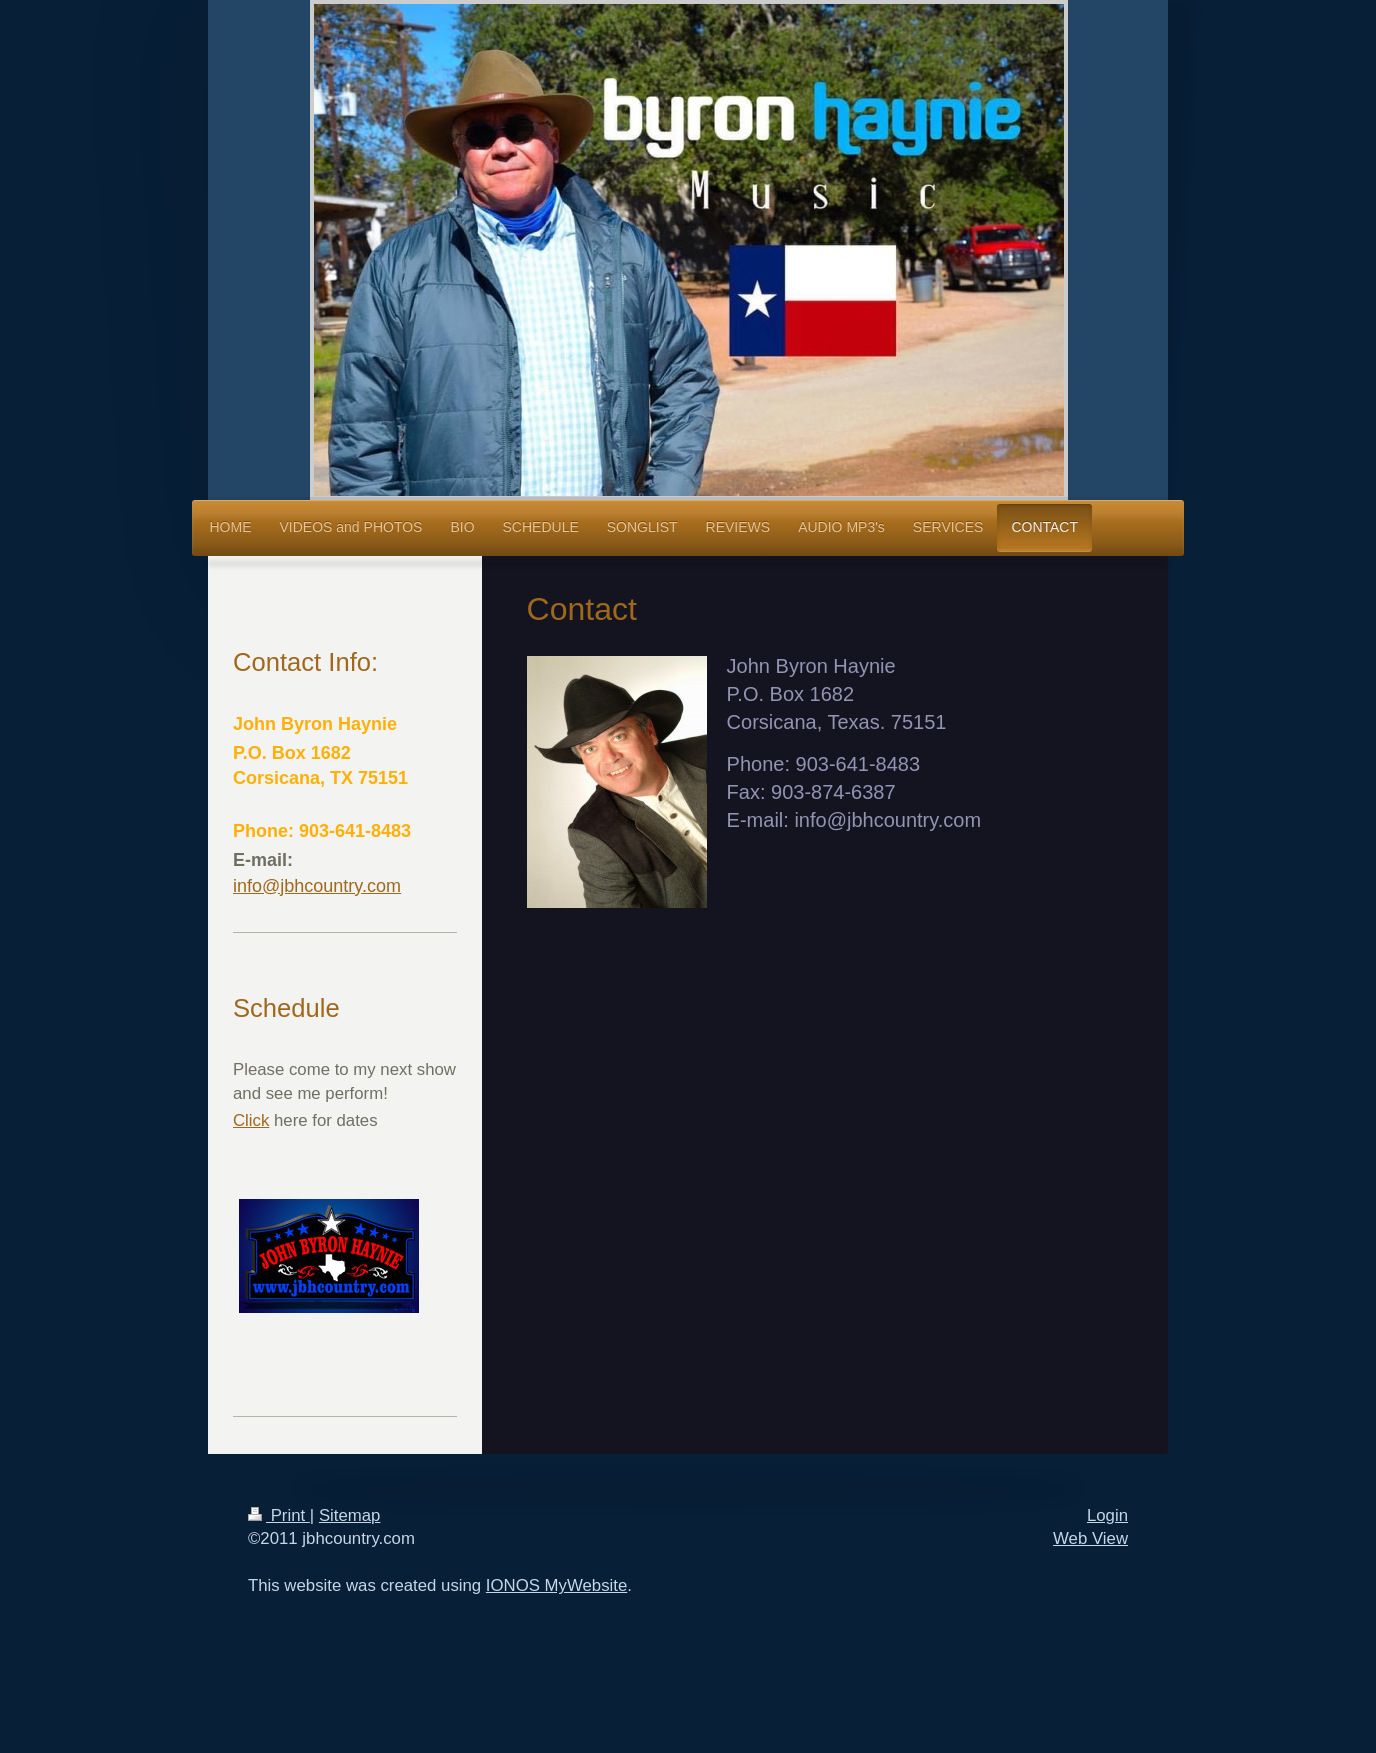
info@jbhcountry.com (317, 886)
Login (1107, 1515)
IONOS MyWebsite (556, 1585)
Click (251, 1120)
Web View (1090, 1538)
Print (279, 1515)
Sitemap (350, 1515)
